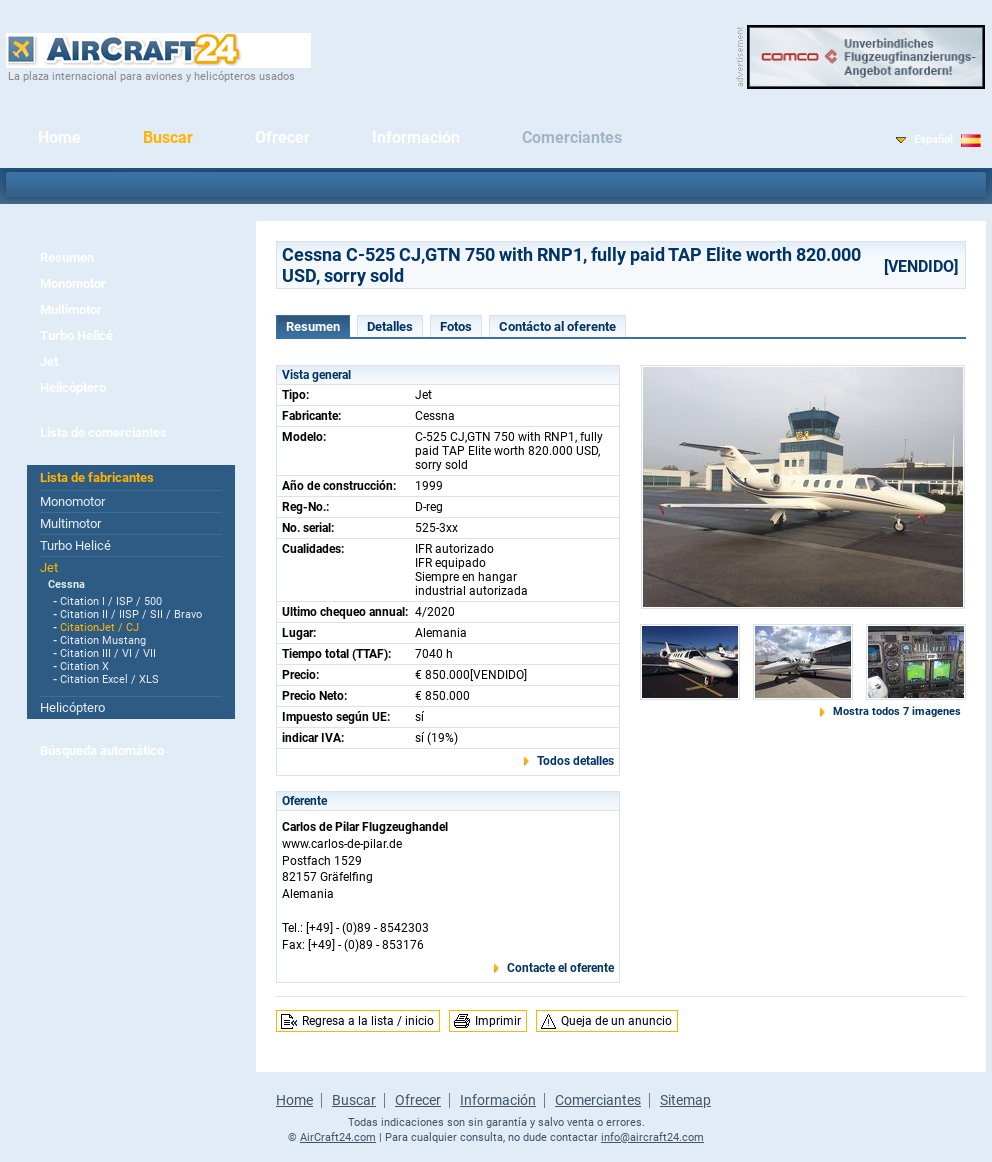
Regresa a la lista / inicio (368, 1021)
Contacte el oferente (560, 968)
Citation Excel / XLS (109, 679)
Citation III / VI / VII (108, 653)
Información (416, 137)
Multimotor (71, 309)
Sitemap (685, 1100)
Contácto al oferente (557, 326)
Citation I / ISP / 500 (111, 601)
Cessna (66, 584)
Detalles (390, 326)
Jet (49, 361)
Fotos (456, 326)
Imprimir (498, 1021)
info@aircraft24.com (652, 1137)
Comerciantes (572, 137)
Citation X (84, 666)
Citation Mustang (103, 640)
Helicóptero (73, 387)
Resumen (67, 257)
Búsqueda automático (102, 750)
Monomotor (73, 283)
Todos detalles (575, 761)
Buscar (168, 137)
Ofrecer (282, 137)
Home (59, 137)
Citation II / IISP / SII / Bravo (131, 614)
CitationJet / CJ (99, 627)
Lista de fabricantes (97, 477)
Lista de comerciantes (103, 432)
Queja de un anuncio (616, 1021)
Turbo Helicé (76, 335)
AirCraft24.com (338, 1137)
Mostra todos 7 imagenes (897, 711)
